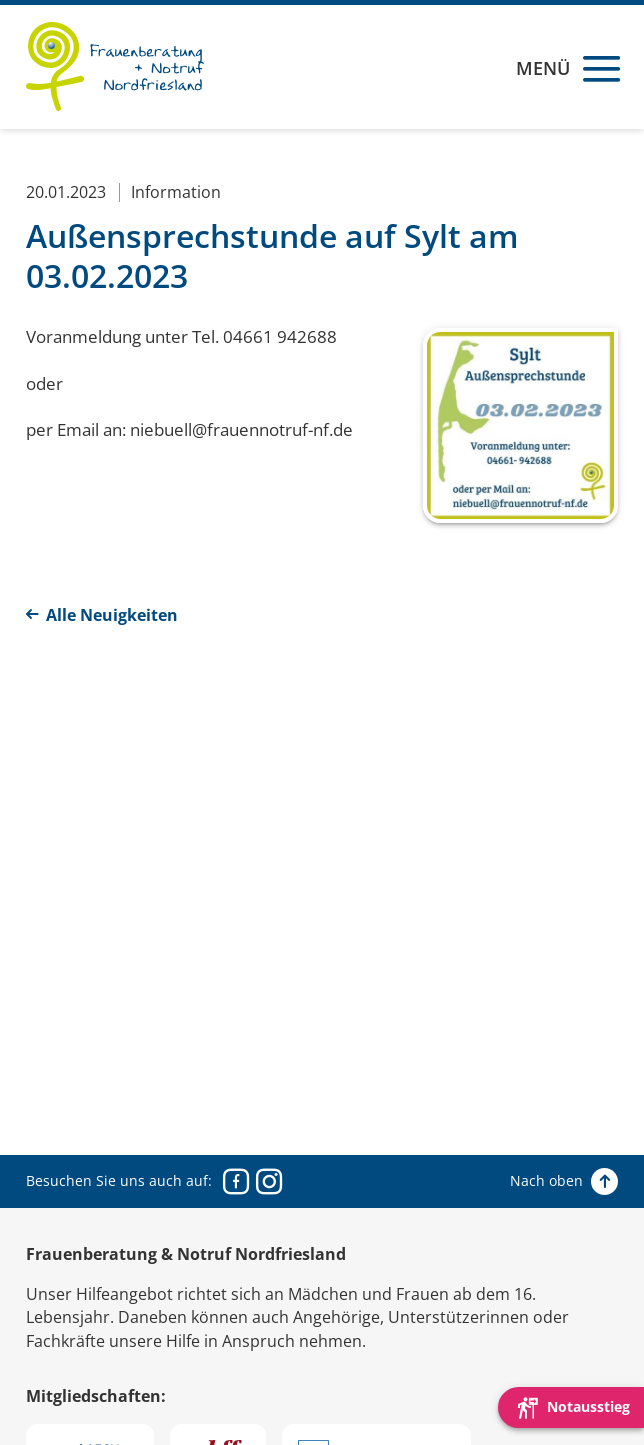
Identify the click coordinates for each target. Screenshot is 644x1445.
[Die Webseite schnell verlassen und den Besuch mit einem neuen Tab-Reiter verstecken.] (571, 1407)
